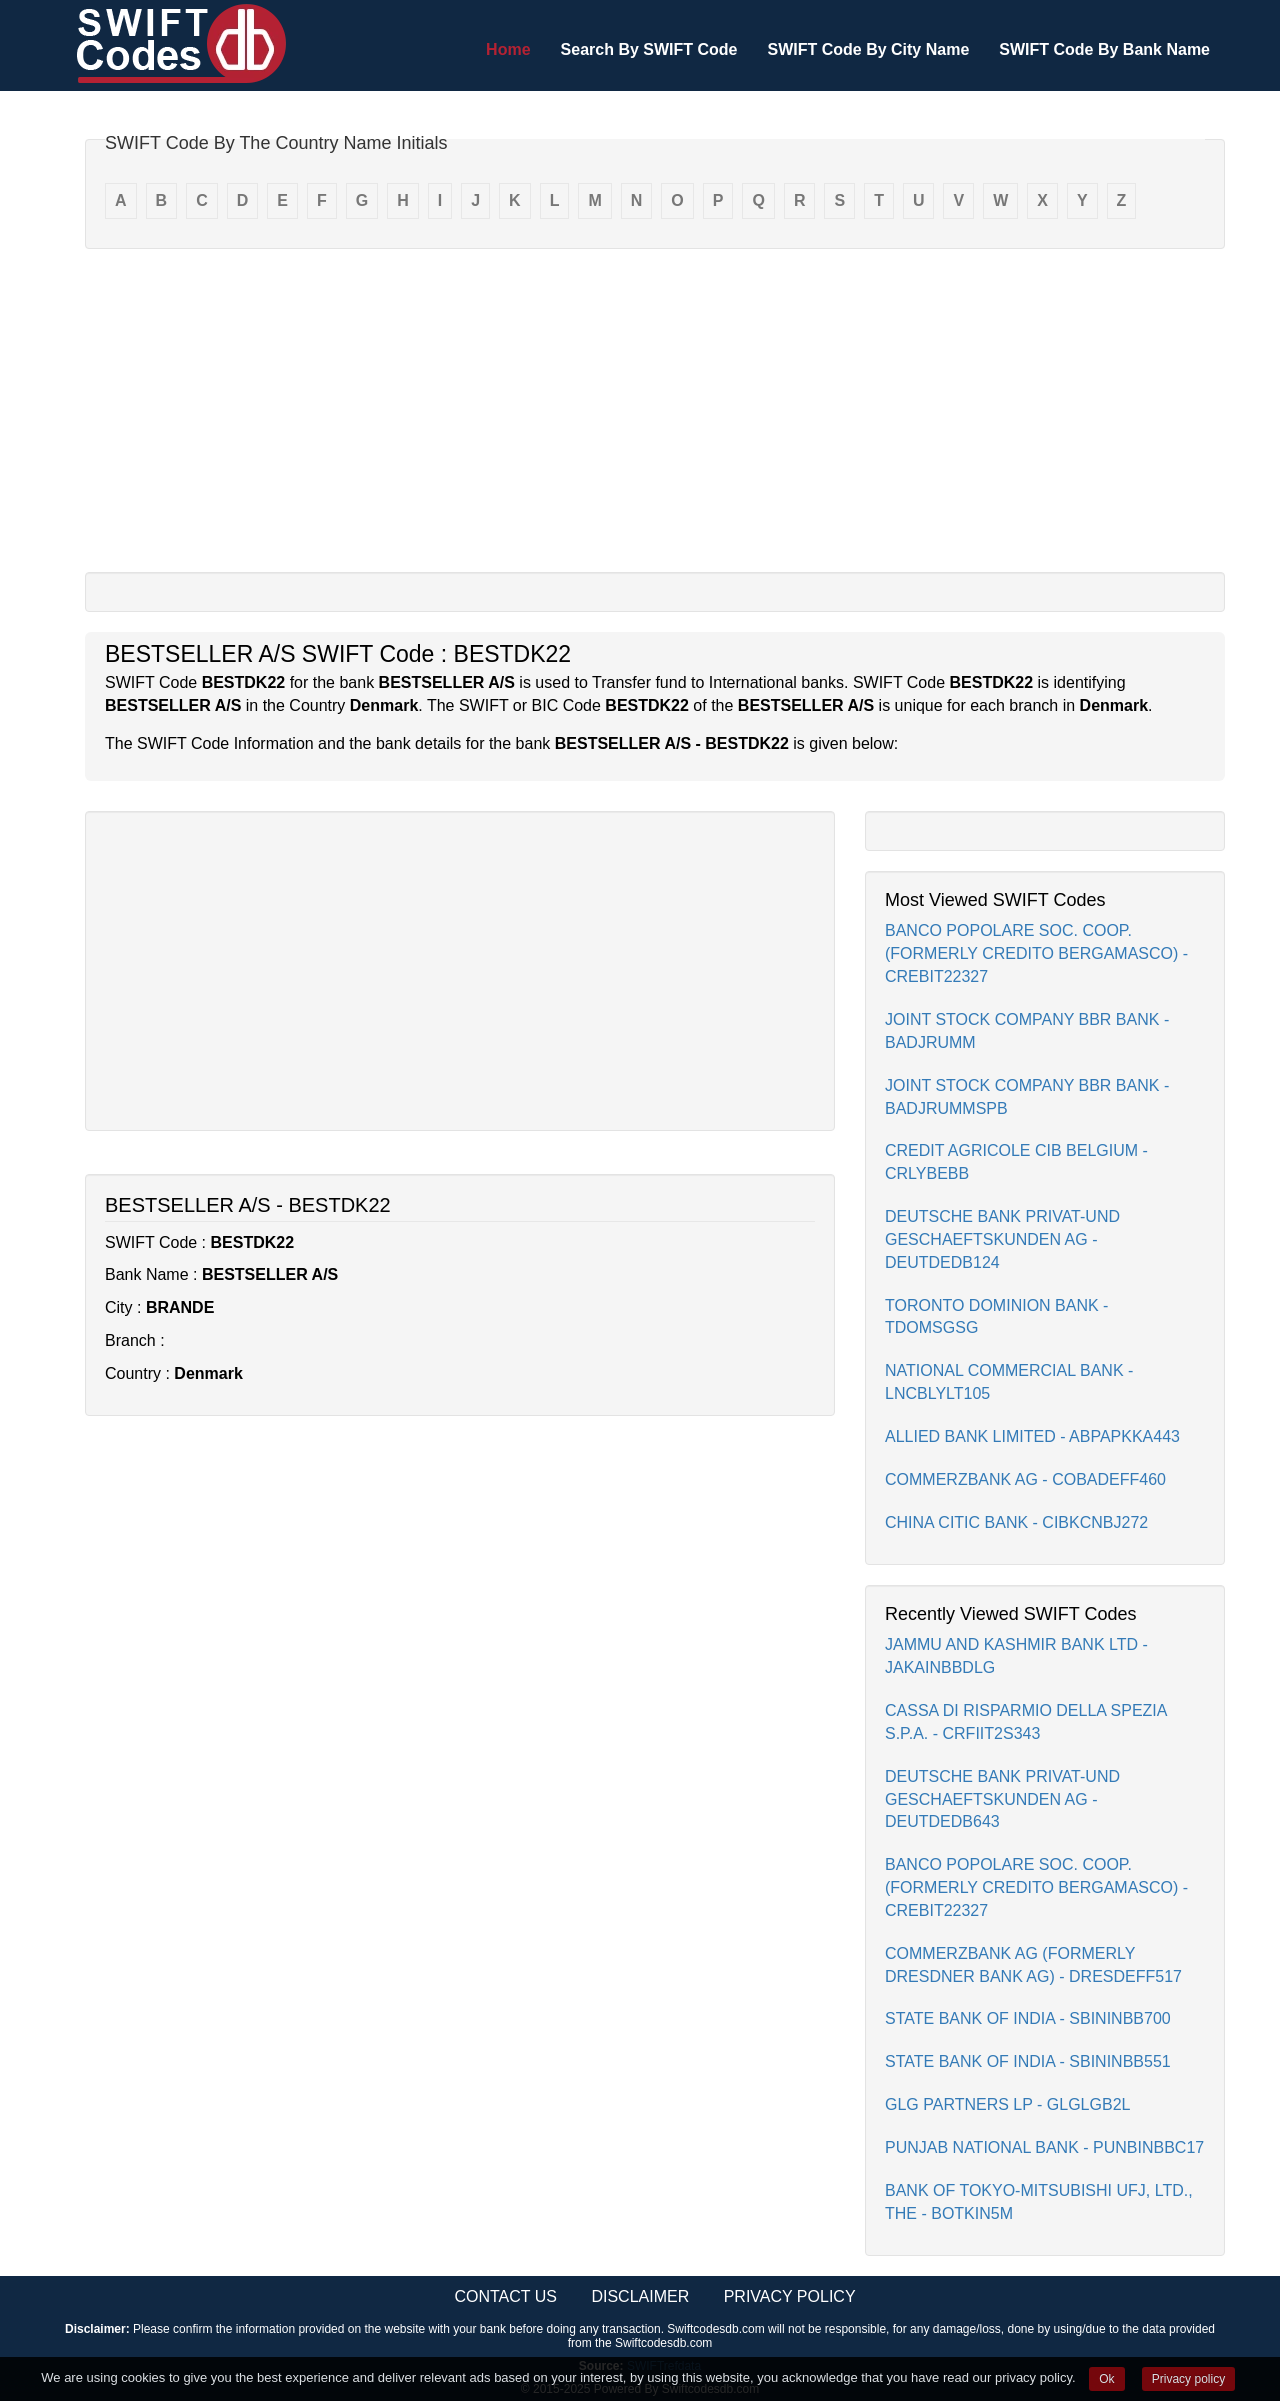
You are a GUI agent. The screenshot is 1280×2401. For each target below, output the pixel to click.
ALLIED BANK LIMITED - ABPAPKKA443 (1032, 1436)
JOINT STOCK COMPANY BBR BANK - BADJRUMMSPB (1027, 1097)
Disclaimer (640, 2296)
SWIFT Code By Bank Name (1104, 49)
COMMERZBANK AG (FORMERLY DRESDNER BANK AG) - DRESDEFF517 (1033, 1965)
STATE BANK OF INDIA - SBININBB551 (1028, 2061)
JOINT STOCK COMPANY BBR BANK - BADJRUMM (1027, 1031)
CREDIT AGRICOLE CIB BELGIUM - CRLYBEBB (1016, 1162)
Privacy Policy (790, 2296)
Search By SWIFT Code (649, 49)
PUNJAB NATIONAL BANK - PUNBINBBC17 (1044, 2147)
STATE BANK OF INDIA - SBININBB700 (1028, 2018)
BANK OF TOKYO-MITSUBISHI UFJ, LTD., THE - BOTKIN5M (1039, 2202)
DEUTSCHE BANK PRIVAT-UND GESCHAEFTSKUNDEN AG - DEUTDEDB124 (1002, 1239)
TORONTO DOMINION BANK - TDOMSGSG (996, 1317)
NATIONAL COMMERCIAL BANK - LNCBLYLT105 (1009, 1382)
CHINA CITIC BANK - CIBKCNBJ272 (1016, 1522)
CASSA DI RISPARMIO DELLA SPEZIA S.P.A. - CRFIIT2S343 (1026, 1722)
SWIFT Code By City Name (868, 49)
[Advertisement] (655, 409)
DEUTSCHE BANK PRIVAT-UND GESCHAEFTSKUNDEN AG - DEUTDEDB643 (1002, 1799)
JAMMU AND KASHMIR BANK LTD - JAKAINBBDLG (1016, 1656)
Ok (1106, 2379)
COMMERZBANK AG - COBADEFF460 (1025, 1479)
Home (508, 49)
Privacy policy (1188, 2379)
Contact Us (505, 2296)
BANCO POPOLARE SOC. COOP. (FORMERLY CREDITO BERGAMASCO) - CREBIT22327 (1036, 953)
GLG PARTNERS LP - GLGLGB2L (1007, 2104)
